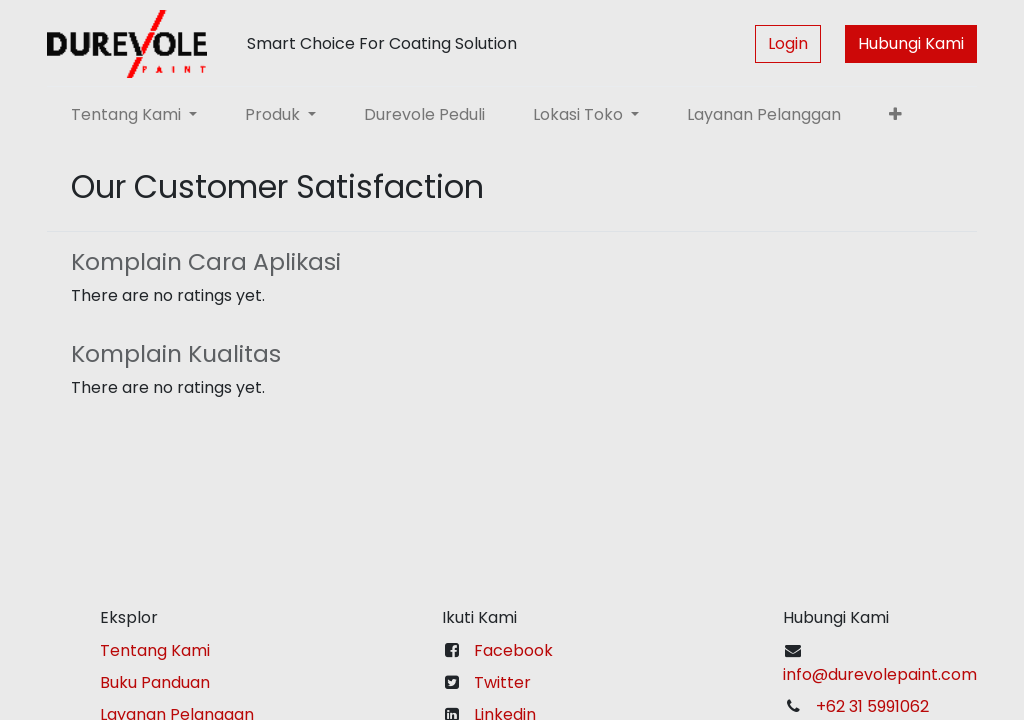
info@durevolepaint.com (880, 674)
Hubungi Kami (911, 43)
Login (788, 43)
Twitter (502, 682)
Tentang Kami (155, 650)
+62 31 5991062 (872, 706)
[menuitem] (424, 115)
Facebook (513, 650)
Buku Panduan (155, 682)
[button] (895, 115)
